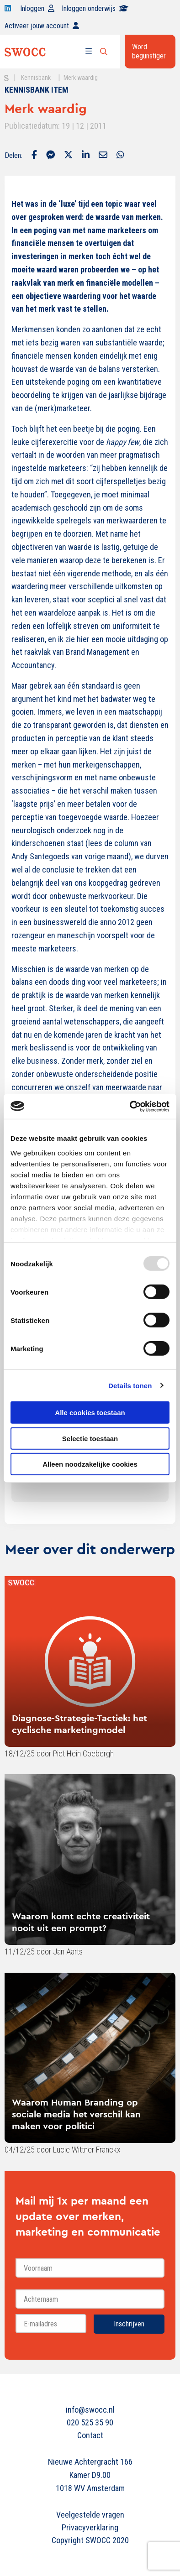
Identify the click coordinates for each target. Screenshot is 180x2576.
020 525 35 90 (90, 2422)
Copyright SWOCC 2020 (90, 2540)
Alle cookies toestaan (90, 1412)
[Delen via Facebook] (34, 155)
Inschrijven (129, 2324)
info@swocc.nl (90, 2409)
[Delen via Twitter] (68, 155)
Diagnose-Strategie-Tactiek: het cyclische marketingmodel (79, 1723)
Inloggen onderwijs (95, 8)
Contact (90, 2435)
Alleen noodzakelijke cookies (90, 1464)
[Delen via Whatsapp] (120, 155)
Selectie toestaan (90, 1438)
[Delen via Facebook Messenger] (50, 155)
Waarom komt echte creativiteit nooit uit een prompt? (81, 1921)
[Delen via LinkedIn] (86, 155)
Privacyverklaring (90, 2527)
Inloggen (37, 8)
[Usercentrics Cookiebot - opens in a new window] (130, 1106)
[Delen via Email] (103, 155)
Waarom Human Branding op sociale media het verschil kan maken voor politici (76, 2114)
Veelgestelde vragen (90, 2514)
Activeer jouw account (42, 25)
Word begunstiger (149, 51)
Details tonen (130, 1385)
